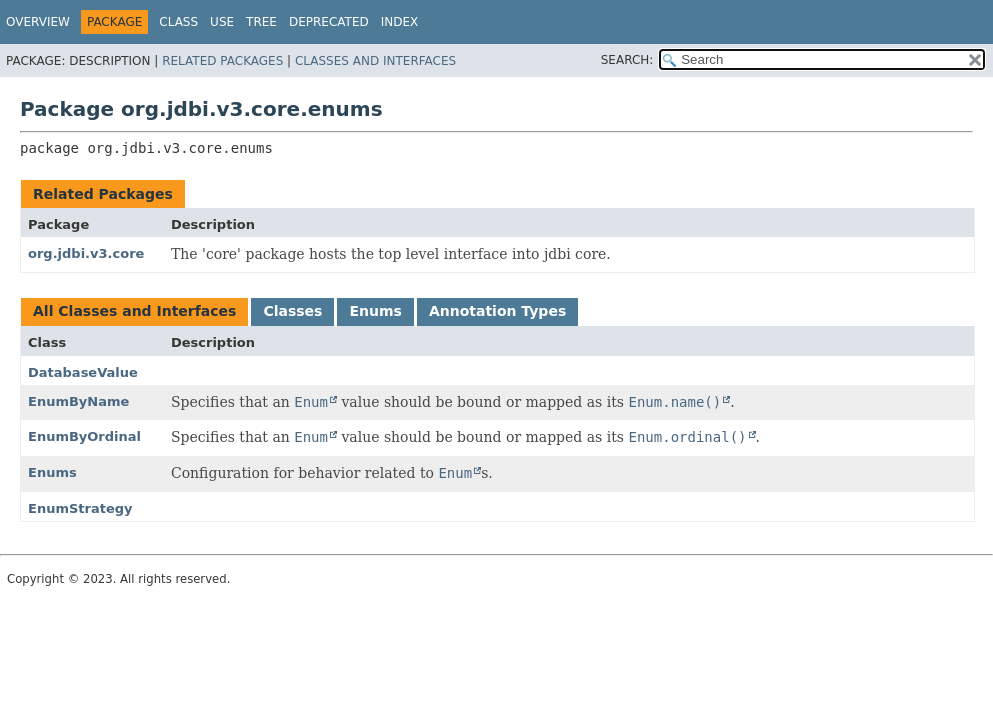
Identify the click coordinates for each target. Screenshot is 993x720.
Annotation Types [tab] (497, 311)
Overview (38, 22)
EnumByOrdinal (84, 436)
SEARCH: (627, 60)
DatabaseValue (83, 372)
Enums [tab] (375, 311)
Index (400, 22)
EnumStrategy (80, 508)
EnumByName (78, 401)
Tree (261, 22)
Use (222, 22)
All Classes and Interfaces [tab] (134, 311)
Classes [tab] (292, 311)
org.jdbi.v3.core (86, 253)
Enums (52, 472)
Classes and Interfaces (375, 61)
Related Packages (222, 61)
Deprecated (329, 22)
